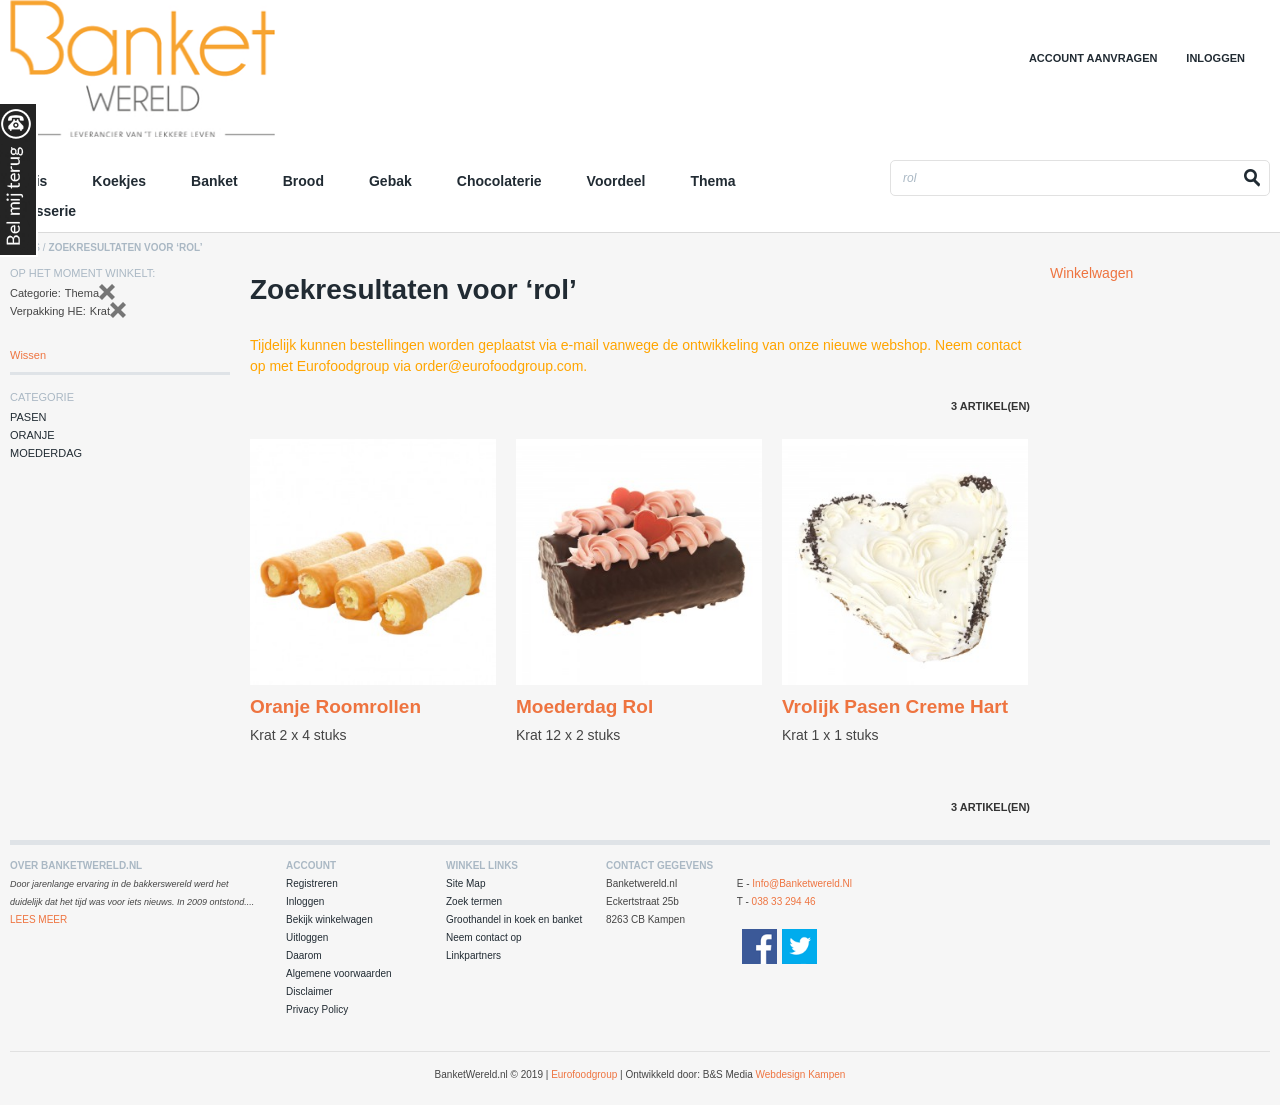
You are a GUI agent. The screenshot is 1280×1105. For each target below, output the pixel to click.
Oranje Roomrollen (335, 706)
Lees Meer (38, 919)
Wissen (28, 355)
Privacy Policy (317, 1009)
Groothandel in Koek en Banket (185, 75)
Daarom (304, 955)
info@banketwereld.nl (802, 883)
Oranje (32, 435)
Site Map (465, 883)
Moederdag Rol (584, 706)
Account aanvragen (1093, 58)
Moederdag (46, 453)
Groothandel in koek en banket (514, 919)
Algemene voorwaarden (339, 973)
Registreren (312, 883)
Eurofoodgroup (584, 1074)
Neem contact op (484, 937)
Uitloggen (307, 937)
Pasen (28, 417)
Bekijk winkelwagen (329, 919)
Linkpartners (473, 955)
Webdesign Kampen (801, 1074)
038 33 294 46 (784, 901)
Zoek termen (474, 901)
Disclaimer (309, 991)
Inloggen (1215, 58)
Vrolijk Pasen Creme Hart (895, 706)
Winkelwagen (1091, 273)
